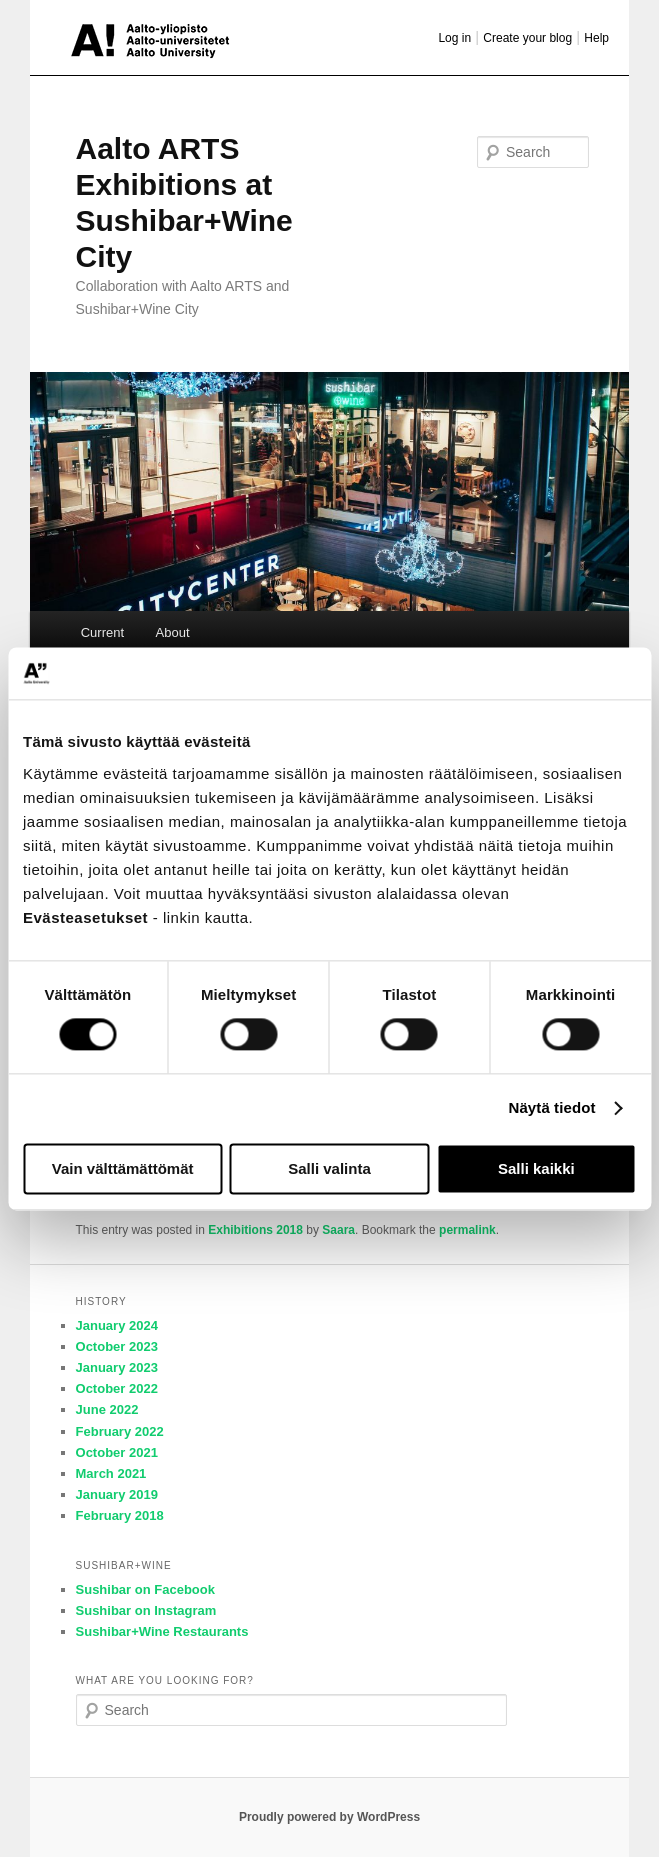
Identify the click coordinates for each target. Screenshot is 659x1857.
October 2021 (117, 1452)
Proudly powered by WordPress (329, 1817)
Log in (454, 38)
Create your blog (527, 38)
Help (596, 38)
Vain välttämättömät (123, 1168)
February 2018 (120, 1515)
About (173, 632)
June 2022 (107, 1409)
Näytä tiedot (552, 1108)
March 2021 (111, 1473)
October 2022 (117, 1388)
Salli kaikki (536, 1168)
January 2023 (117, 1367)
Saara (338, 1230)
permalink (467, 1230)
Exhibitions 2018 (255, 1230)
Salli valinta (329, 1168)
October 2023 (117, 1346)
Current (102, 632)
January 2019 (117, 1494)
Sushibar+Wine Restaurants (162, 1631)
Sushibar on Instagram (146, 1610)
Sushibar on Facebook (145, 1589)
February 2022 (120, 1431)
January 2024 (117, 1325)
